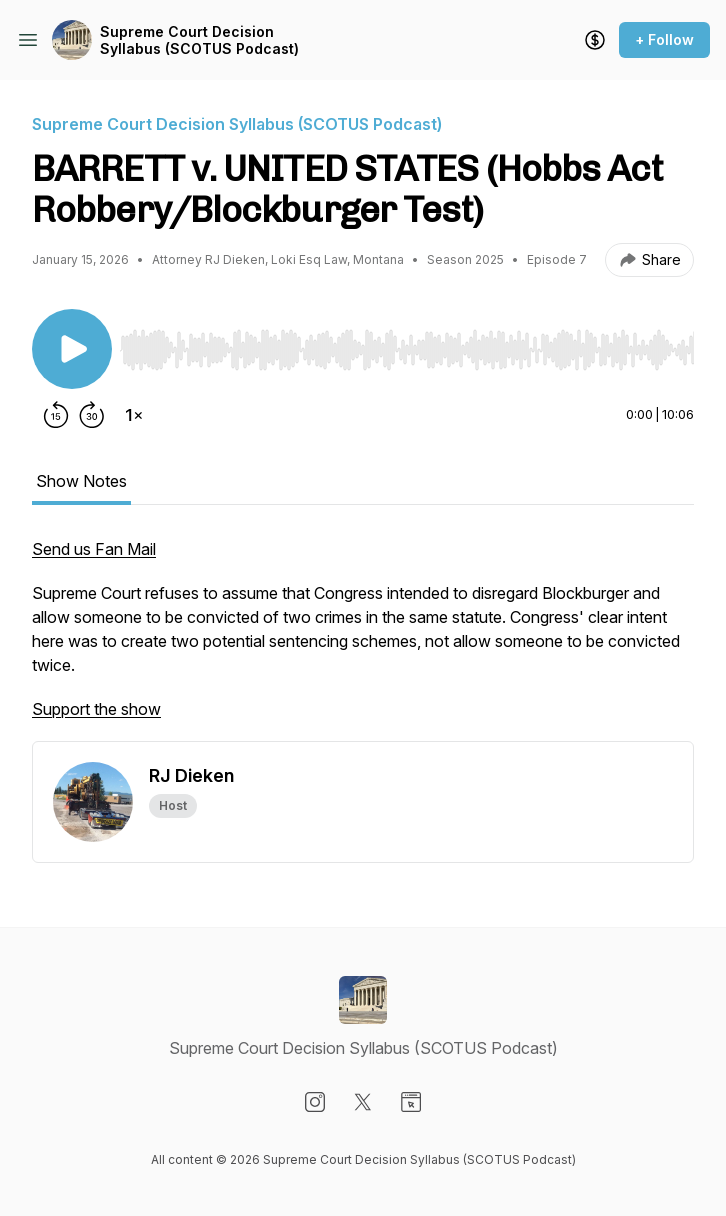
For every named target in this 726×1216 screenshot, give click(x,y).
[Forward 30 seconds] (92, 415)
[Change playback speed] (134, 415)
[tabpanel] (363, 639)
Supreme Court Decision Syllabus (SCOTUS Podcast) (199, 40)
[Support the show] (595, 40)
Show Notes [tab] (81, 481)
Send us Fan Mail (94, 549)
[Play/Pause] (72, 349)
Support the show (96, 709)
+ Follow (664, 39)
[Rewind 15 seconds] (56, 415)
